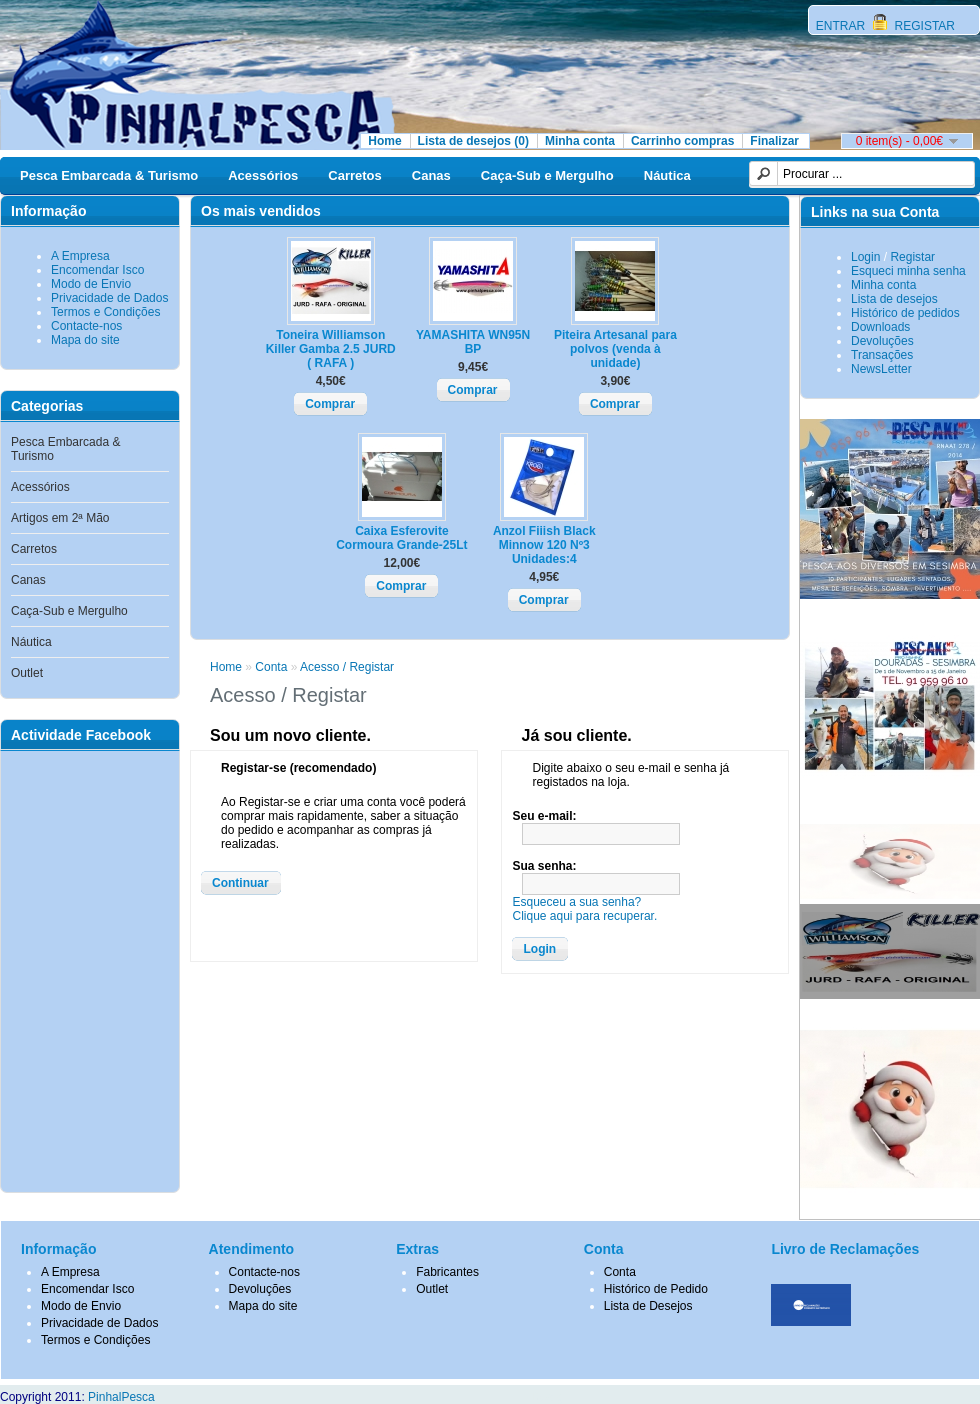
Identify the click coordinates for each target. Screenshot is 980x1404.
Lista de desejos (894, 299)
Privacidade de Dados (109, 298)
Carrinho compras (682, 141)
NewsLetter (881, 369)
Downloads (880, 327)
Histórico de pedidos (905, 313)
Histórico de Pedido (656, 1289)
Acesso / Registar (347, 667)
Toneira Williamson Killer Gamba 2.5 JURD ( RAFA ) (331, 349)
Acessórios (263, 175)
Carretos (354, 175)
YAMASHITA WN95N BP (473, 342)
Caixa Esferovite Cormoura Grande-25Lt (401, 538)
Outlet (27, 673)
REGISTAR (923, 26)
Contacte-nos (86, 326)
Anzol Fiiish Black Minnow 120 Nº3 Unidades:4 (544, 545)
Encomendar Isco (97, 270)
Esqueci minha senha (908, 271)
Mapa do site (85, 340)
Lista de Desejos (648, 1306)
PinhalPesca (121, 1397)
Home (384, 141)
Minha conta (580, 141)
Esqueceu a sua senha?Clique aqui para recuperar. (584, 909)
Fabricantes (447, 1272)
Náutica (667, 175)
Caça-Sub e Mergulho (547, 175)
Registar (912, 257)
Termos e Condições (105, 312)
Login (865, 257)
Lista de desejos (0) (473, 141)
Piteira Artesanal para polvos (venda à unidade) (615, 349)
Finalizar (774, 141)
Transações (882, 355)
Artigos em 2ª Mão (60, 518)
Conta (271, 667)
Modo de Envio (91, 284)
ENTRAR (842, 26)
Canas (431, 175)
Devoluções (882, 341)
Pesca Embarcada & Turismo (109, 175)
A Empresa (80, 256)
